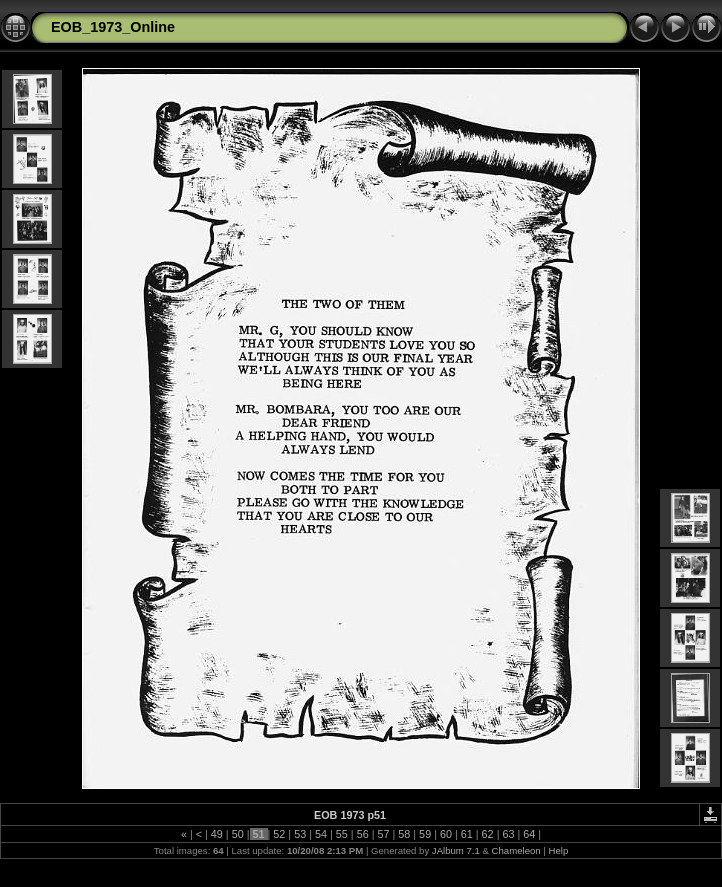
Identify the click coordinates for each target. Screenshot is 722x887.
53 (300, 834)
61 (467, 834)
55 (342, 834)
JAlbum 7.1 (456, 850)
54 (321, 834)
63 (508, 834)
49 (217, 834)
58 (404, 834)
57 (383, 834)
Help (558, 850)
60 (446, 834)
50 (238, 834)
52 (279, 834)
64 (529, 834)
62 (488, 834)
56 (363, 834)
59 (425, 834)
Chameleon (516, 850)
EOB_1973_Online (113, 27)
